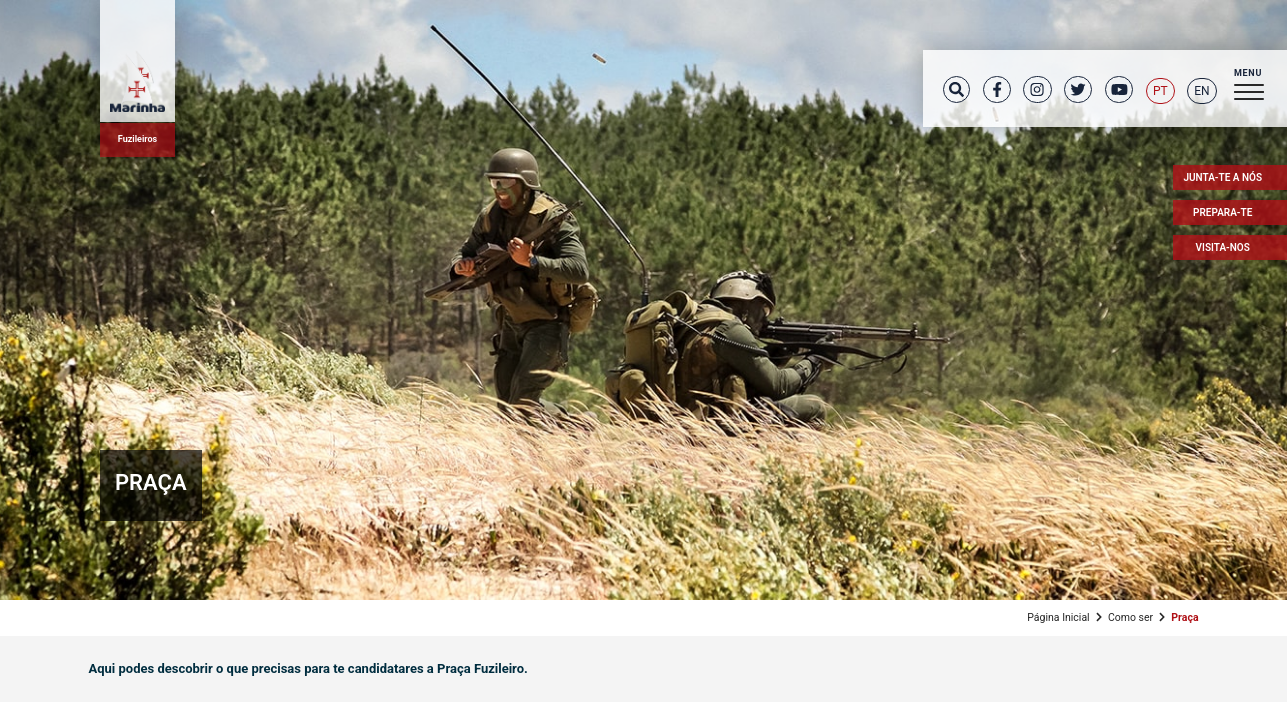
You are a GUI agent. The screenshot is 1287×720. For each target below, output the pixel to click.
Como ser (1130, 617)
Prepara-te (1222, 212)
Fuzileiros (137, 139)
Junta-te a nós (1222, 177)
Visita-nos (1223, 247)
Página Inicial (1058, 617)
